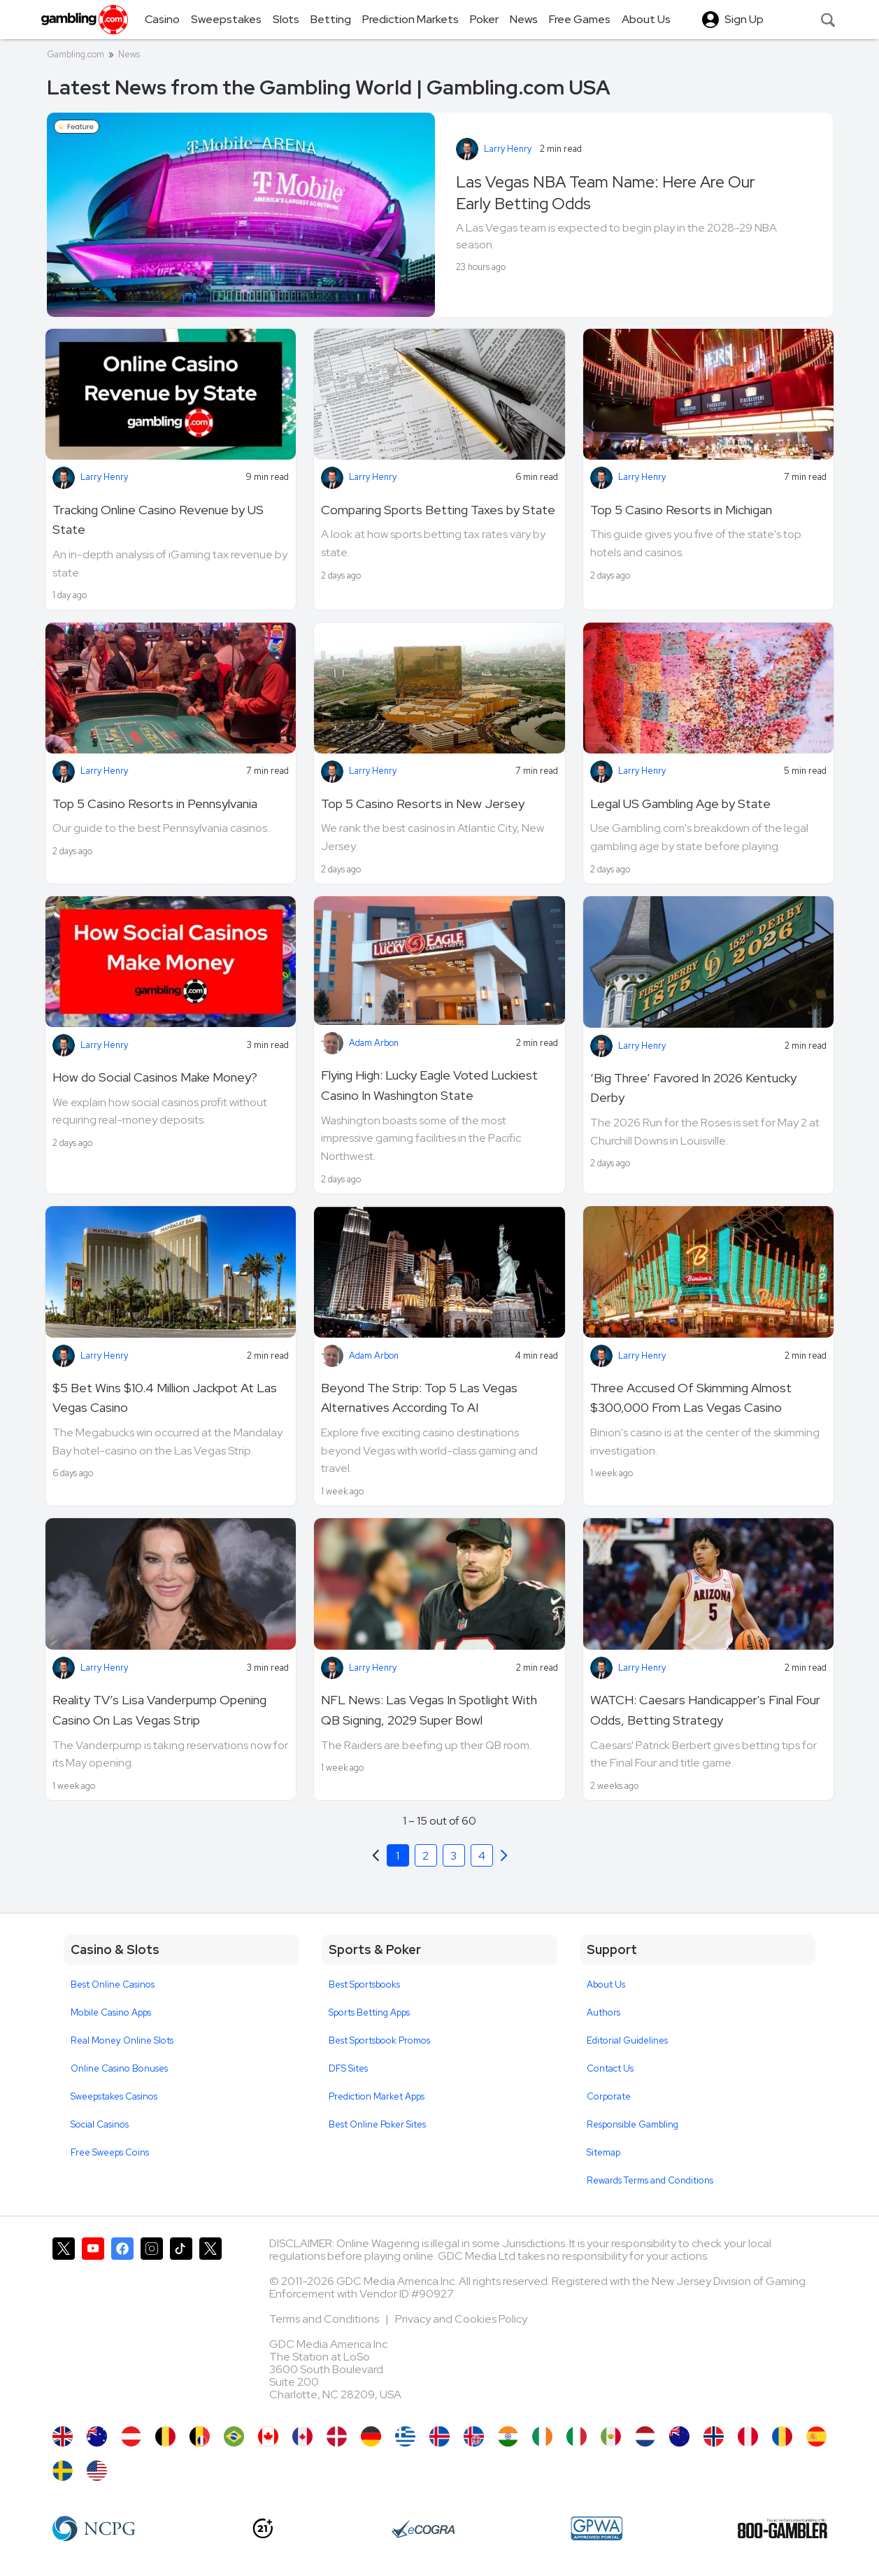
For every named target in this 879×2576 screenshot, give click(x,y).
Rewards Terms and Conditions (650, 2180)
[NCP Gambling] (94, 2528)
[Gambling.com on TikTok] (181, 2324)
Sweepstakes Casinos (114, 2096)
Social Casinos (100, 2124)
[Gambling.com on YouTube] (93, 2324)
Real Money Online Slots (122, 2040)
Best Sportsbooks (364, 1984)
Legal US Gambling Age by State (680, 803)
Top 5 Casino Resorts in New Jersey (422, 803)
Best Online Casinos (113, 1984)
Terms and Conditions (325, 2319)
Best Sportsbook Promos (379, 2040)
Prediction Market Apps (376, 2096)
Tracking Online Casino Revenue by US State (158, 520)
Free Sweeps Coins (110, 2152)
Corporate (609, 2096)
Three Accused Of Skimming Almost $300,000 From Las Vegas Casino (691, 1398)
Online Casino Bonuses (119, 2068)
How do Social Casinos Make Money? (154, 1077)
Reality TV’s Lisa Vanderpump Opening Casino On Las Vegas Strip (159, 1710)
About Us (606, 1984)
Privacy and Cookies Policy (461, 2319)
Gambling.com (75, 54)
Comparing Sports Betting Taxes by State (438, 510)
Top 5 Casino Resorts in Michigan (681, 510)
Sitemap (603, 2152)
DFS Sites (348, 2068)
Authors (603, 2012)
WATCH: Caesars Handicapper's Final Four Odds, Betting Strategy (705, 1710)
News (129, 54)
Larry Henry (507, 149)
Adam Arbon (374, 1043)
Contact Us (610, 2068)
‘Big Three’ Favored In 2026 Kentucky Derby (693, 1088)
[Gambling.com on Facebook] (122, 2324)
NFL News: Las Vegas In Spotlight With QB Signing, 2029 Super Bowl (429, 1710)
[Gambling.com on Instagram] (152, 2324)
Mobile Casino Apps (111, 2012)
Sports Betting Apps (369, 2012)
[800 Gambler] (782, 2528)
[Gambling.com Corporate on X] (210, 2324)
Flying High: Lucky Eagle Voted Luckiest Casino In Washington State (429, 1085)
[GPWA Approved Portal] (596, 2528)
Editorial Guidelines (627, 2040)
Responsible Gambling (632, 2124)
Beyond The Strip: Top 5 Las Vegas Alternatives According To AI (419, 1398)
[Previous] (504, 1855)
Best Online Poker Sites (377, 2124)
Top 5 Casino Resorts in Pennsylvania (154, 803)
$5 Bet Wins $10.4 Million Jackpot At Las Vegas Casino (164, 1398)
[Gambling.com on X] (63, 2324)
